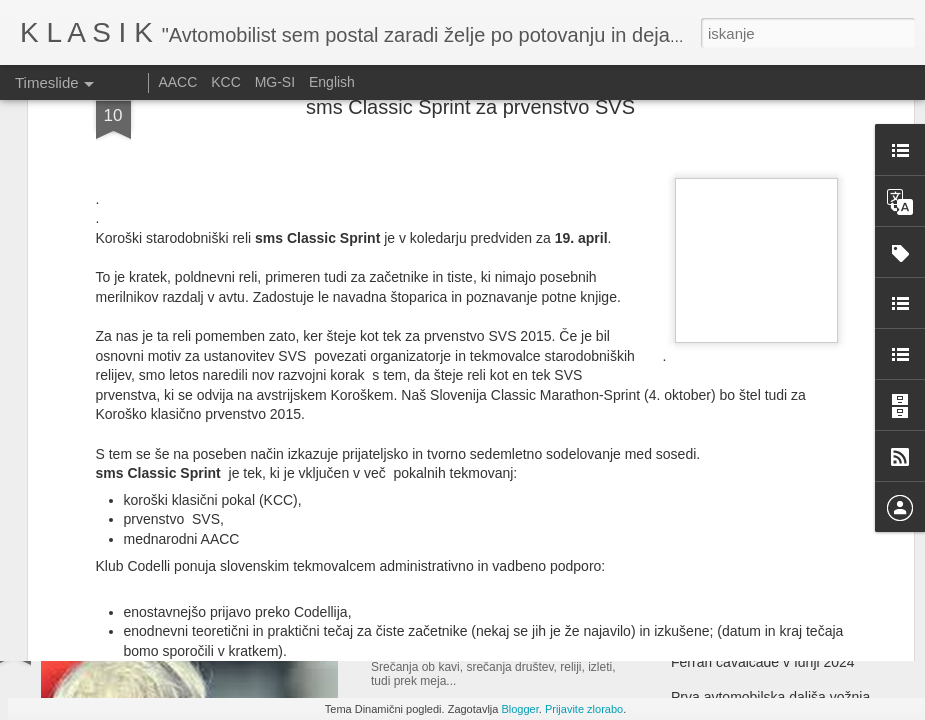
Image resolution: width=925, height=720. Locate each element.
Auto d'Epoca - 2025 (452, 440)
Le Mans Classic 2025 (740, 462)
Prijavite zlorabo (584, 709)
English (332, 82)
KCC (226, 82)
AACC (177, 82)
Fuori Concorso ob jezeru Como (770, 497)
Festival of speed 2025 (741, 427)
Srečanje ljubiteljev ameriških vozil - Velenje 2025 (567, 631)
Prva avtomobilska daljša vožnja (770, 697)
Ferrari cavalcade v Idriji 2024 (763, 662)
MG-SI (275, 82)
